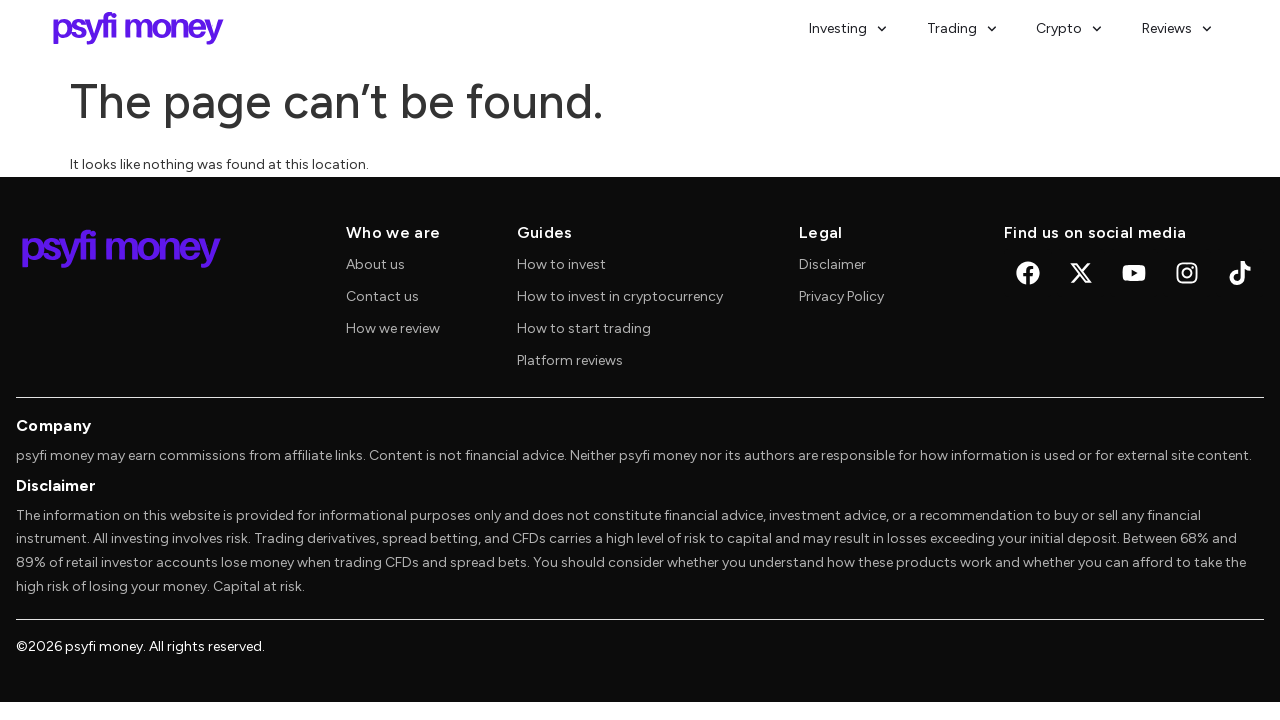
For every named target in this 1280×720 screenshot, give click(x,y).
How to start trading (584, 328)
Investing (848, 29)
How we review (393, 328)
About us (375, 264)
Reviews (1177, 29)
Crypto (1069, 29)
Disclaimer (832, 264)
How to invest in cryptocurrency (620, 296)
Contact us (382, 296)
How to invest (561, 264)
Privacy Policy (841, 296)
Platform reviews (570, 360)
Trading (962, 29)
